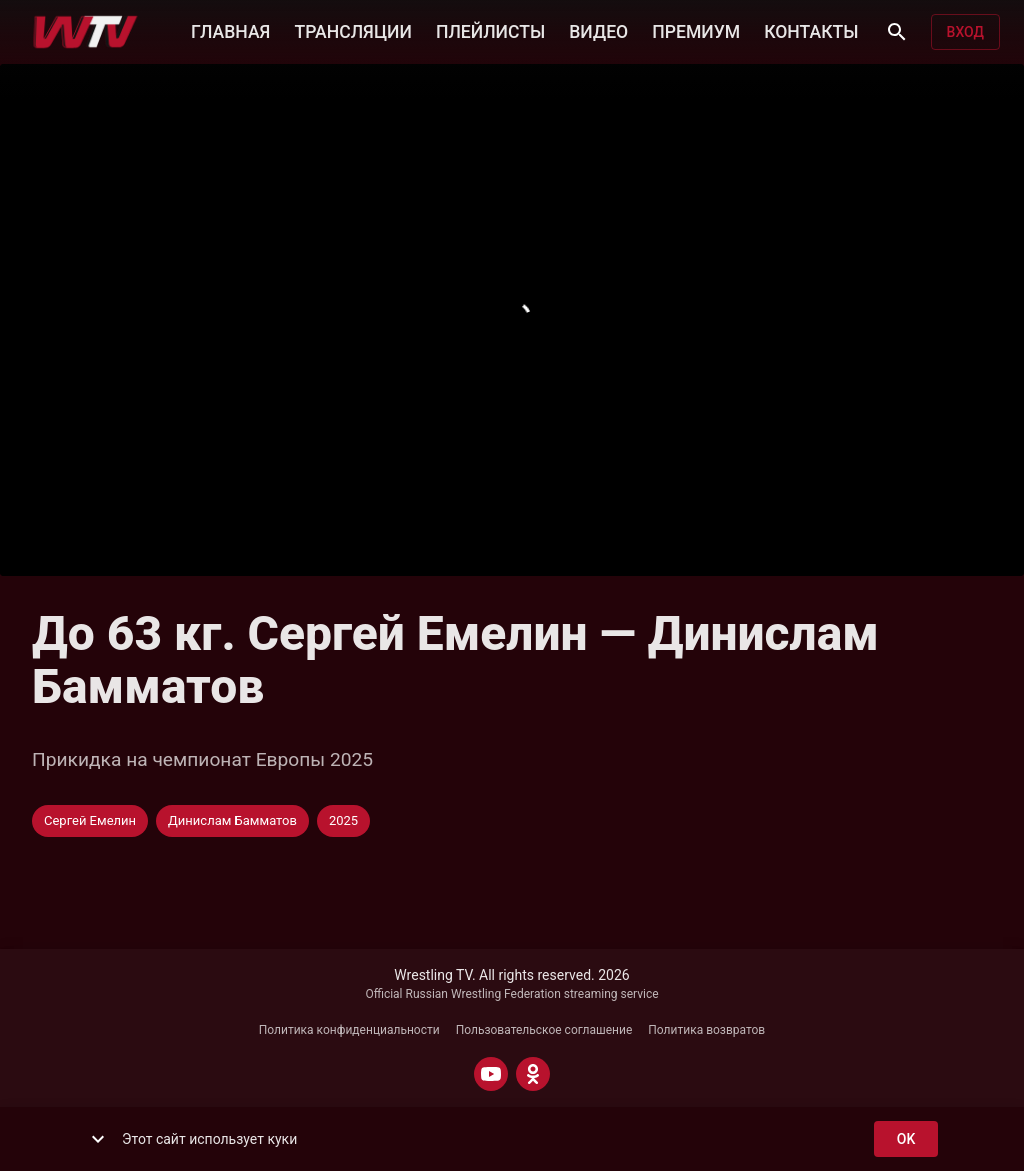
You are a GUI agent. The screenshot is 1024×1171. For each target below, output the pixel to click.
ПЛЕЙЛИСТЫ (490, 30)
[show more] (98, 1139)
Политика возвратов (706, 1030)
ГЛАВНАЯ (230, 30)
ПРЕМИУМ (696, 30)
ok (906, 1139)
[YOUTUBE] (491, 1074)
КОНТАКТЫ (811, 30)
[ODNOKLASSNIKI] (533, 1074)
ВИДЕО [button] (598, 30)
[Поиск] (897, 32)
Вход (965, 32)
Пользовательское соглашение (544, 1030)
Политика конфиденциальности (349, 1030)
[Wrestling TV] (85, 32)
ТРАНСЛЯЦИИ (352, 30)
